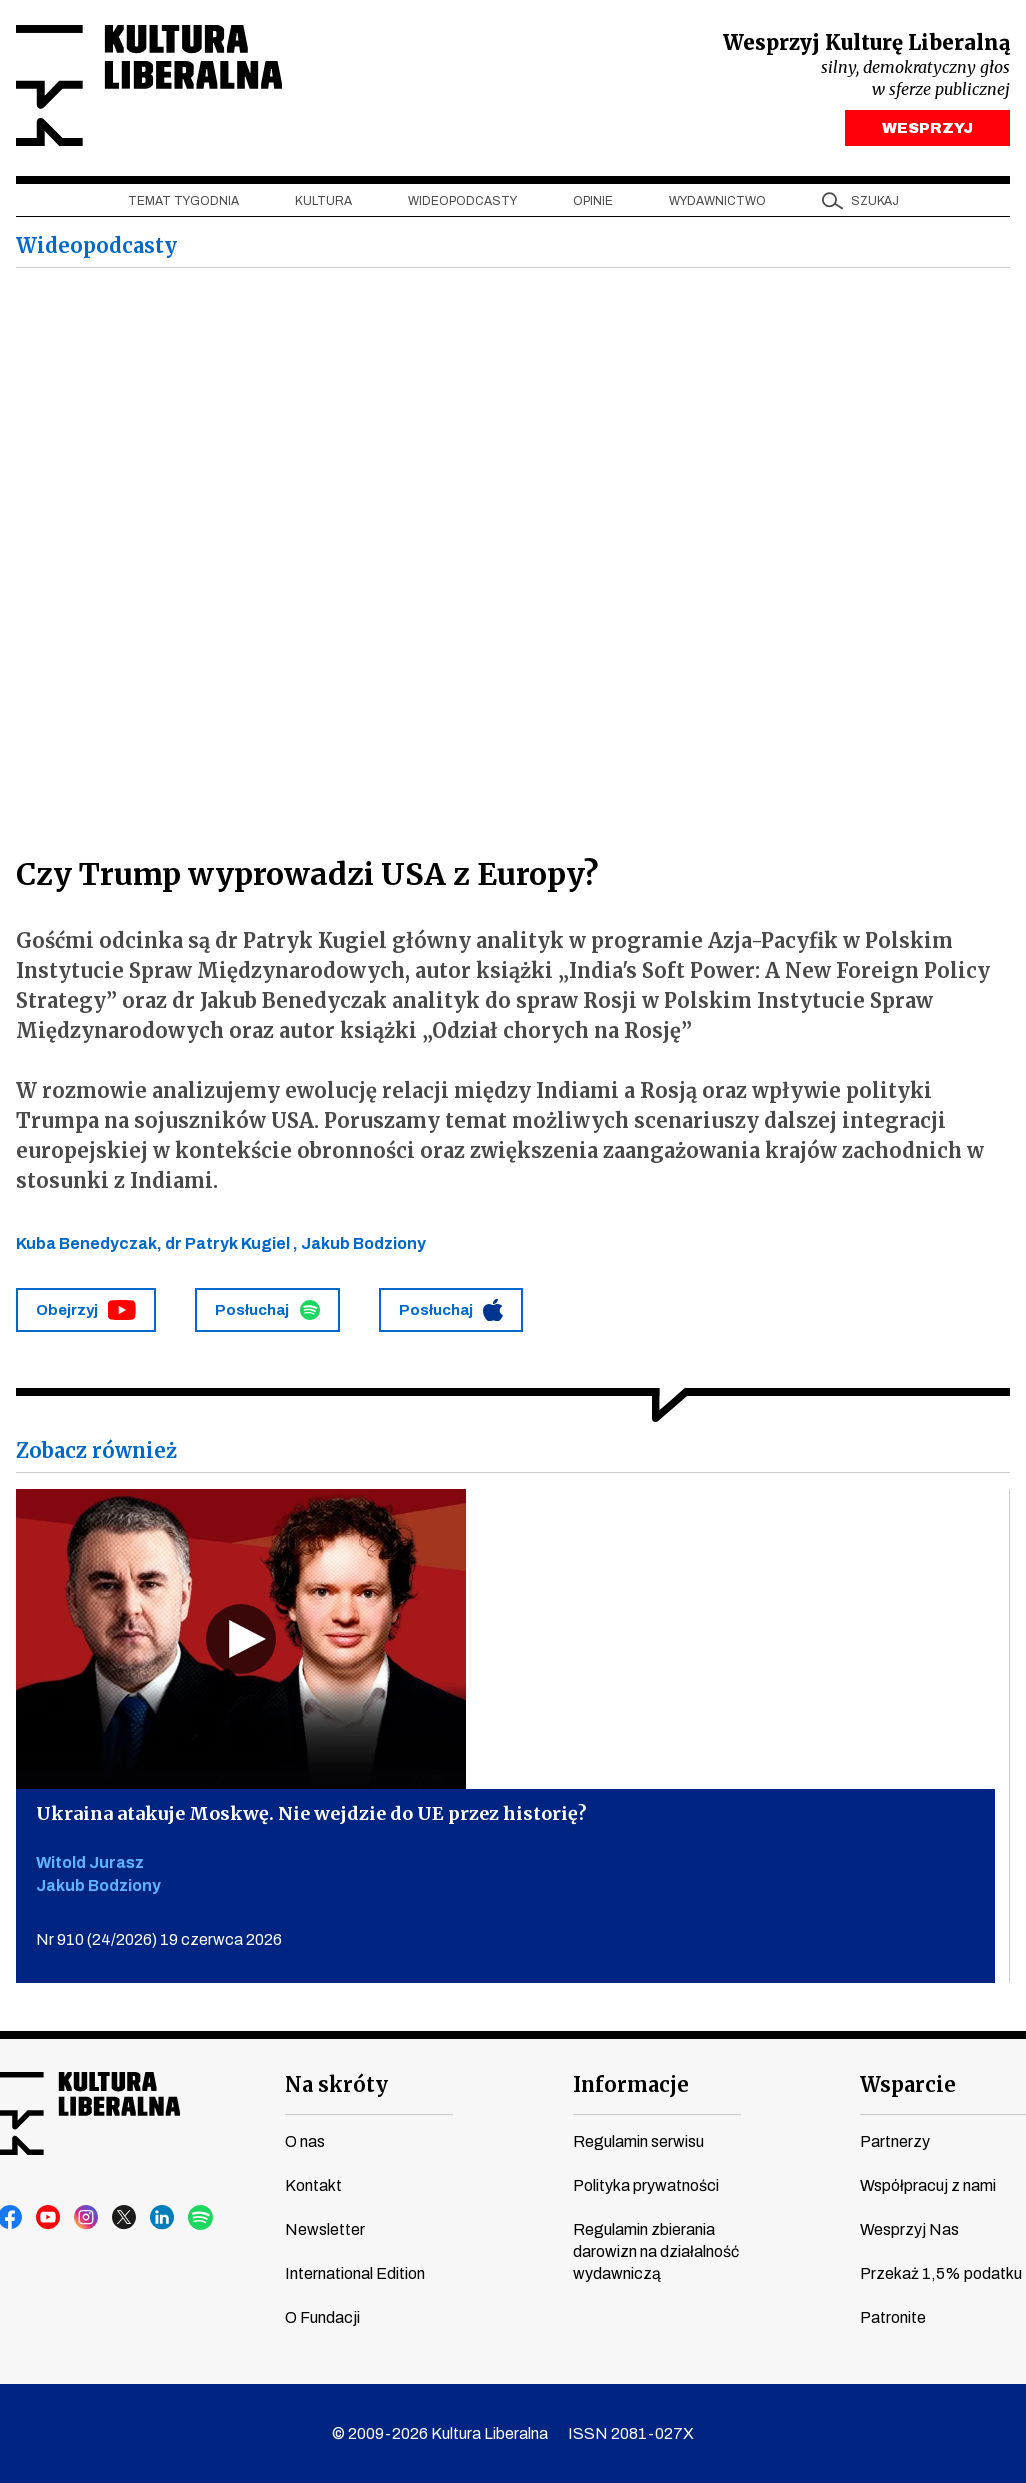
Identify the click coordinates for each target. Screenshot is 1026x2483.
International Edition (355, 2273)
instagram (87, 2218)
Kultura (323, 201)
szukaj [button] (875, 201)
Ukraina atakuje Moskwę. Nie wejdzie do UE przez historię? (311, 1813)
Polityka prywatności (646, 2185)
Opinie (593, 201)
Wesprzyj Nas (909, 2229)
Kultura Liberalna (149, 85)
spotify (201, 2218)
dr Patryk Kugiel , (233, 1243)
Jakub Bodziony (363, 1243)
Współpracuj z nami (928, 2185)
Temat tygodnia (183, 201)
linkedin (163, 2218)
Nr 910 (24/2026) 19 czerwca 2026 (159, 1939)
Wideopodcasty (462, 201)
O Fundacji (322, 2317)
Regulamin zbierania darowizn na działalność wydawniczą (656, 2251)
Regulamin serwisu (638, 2141)
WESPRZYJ (927, 128)
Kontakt (313, 2185)
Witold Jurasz (90, 1862)
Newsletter (325, 2229)
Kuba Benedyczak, (90, 1243)
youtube (49, 2218)
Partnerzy (895, 2141)
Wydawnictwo (717, 201)
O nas (305, 2141)
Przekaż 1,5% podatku (941, 2273)
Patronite (893, 2317)
